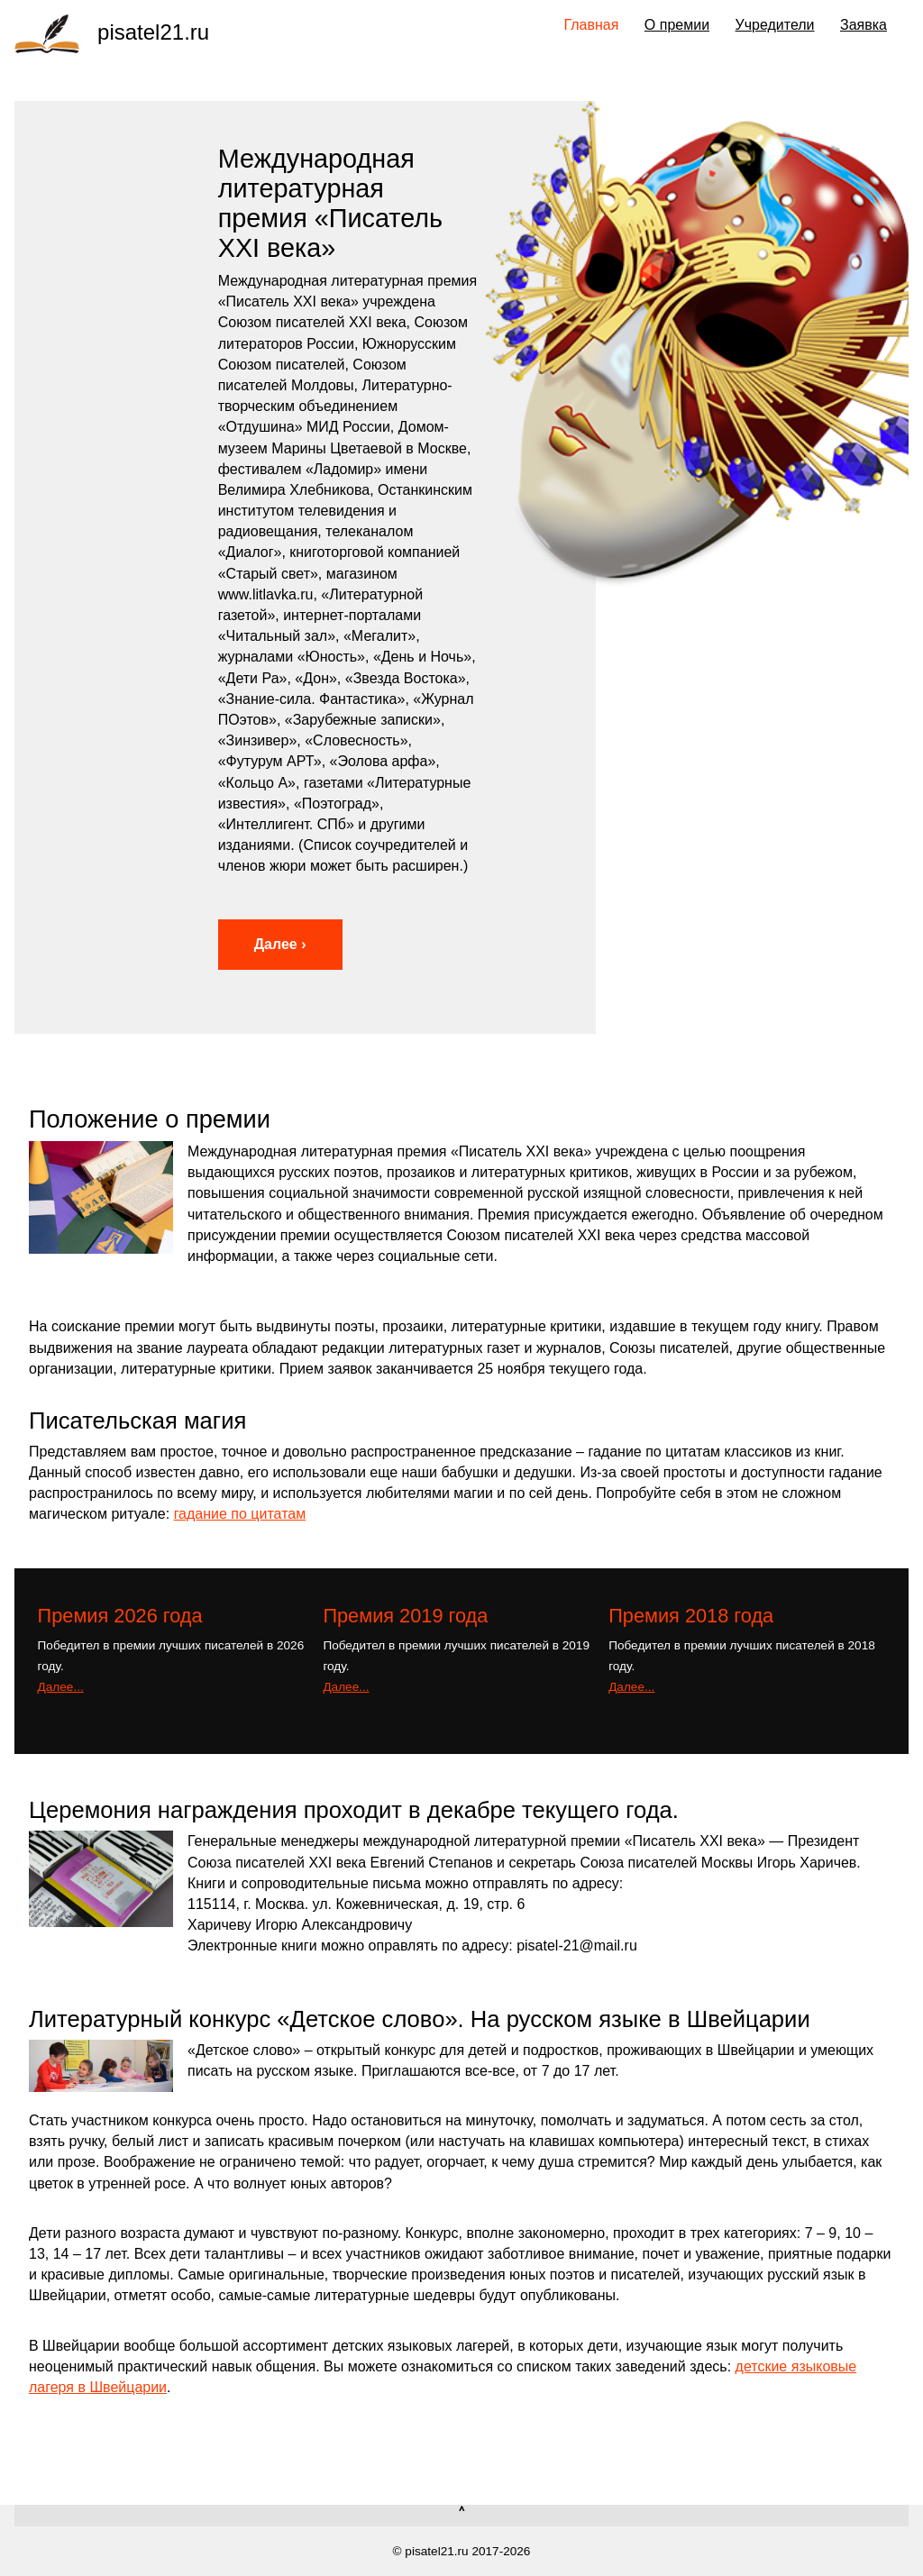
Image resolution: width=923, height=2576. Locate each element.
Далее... (61, 1687)
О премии (676, 24)
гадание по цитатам (240, 1513)
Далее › (280, 944)
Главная (591, 24)
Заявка (863, 24)
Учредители (775, 24)
